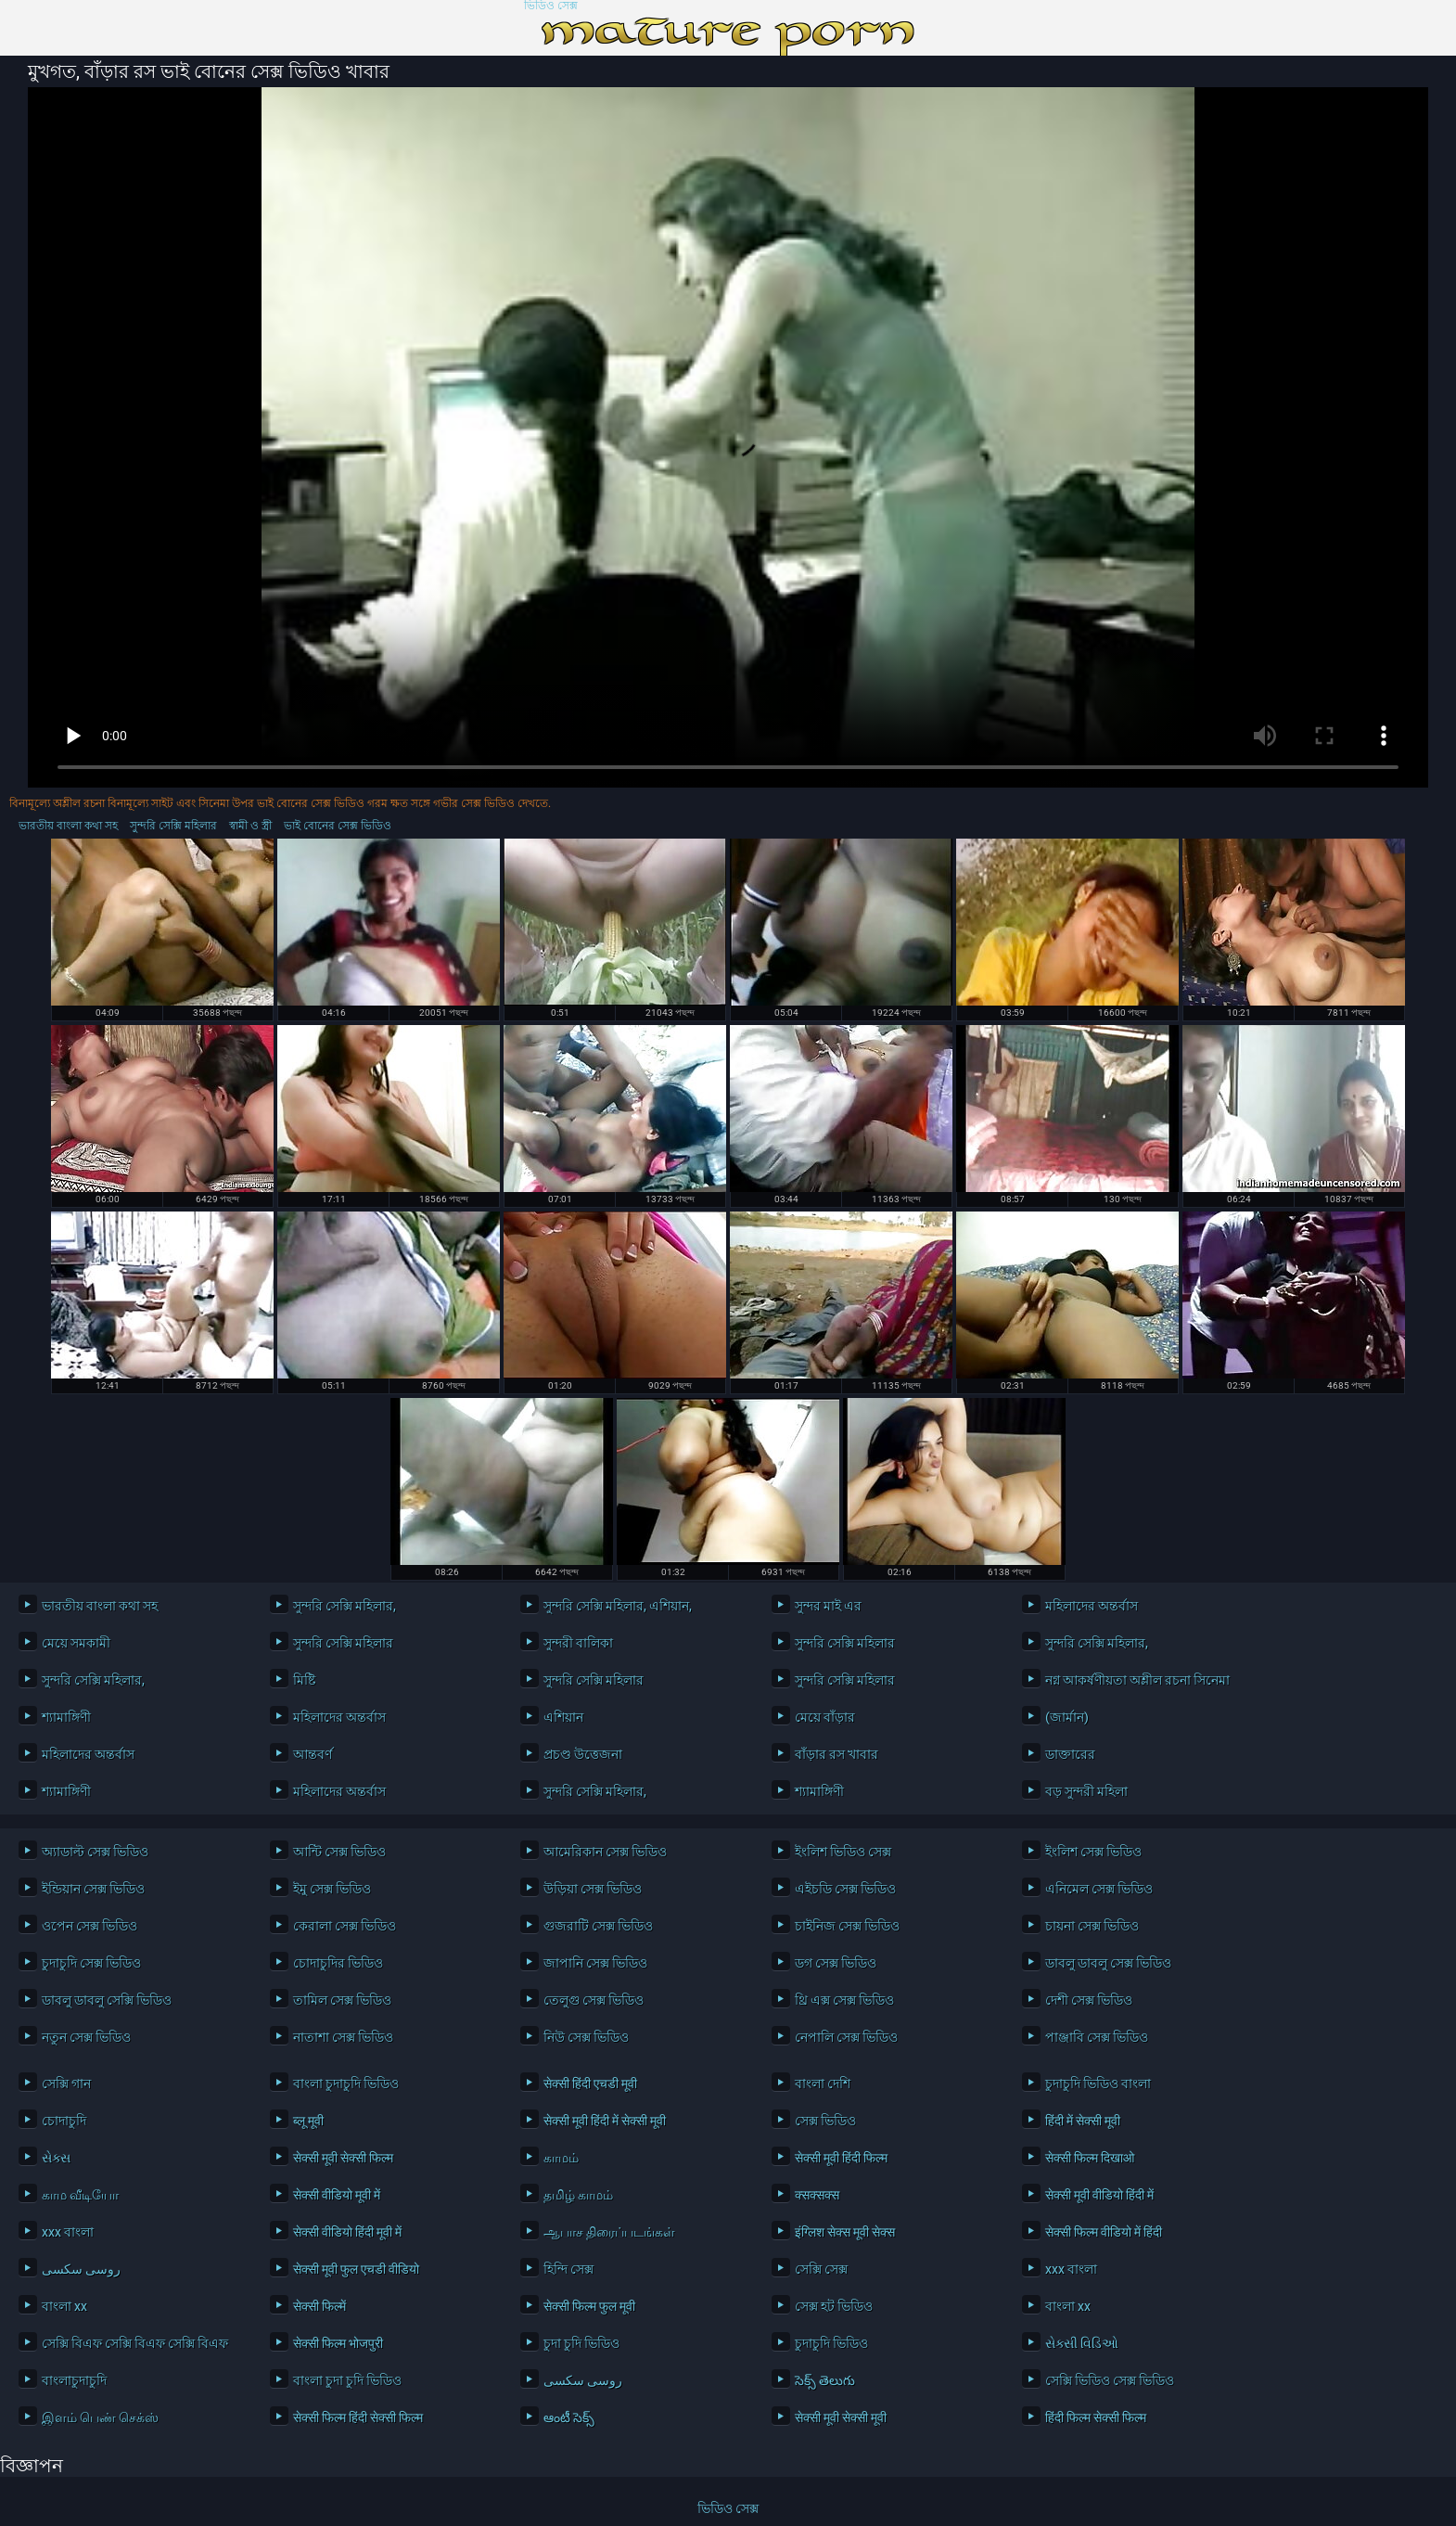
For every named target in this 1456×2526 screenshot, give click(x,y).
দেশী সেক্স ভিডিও (1088, 2000)
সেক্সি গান (66, 2083)
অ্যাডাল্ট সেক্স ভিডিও (95, 1851)
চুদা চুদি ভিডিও (581, 2343)
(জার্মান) (1067, 1717)
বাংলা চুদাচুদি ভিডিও (346, 2083)
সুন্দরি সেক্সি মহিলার (173, 825)
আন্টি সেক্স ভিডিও (339, 1851)
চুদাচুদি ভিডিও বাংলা (1098, 2083)
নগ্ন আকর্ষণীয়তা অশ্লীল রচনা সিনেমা (1137, 1680)
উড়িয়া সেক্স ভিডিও (592, 1888)
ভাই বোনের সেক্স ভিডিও (337, 825)
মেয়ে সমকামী (76, 1642)
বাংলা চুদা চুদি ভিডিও (347, 2380)
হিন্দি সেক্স (568, 2269)
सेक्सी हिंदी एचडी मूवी (590, 2083)
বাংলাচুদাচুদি (74, 2380)
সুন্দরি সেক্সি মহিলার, (344, 1605)
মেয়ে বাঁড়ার (825, 1717)
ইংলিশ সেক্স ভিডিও (1093, 1851)
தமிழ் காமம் (578, 2194)
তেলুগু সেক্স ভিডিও (593, 2000)
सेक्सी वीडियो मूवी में (336, 2194)
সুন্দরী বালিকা (578, 1642)
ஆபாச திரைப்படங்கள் (609, 2232)
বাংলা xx (64, 2306)
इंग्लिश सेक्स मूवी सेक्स (845, 2232)
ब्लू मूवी (308, 2120)
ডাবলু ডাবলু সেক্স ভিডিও (1108, 1962)
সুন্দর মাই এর (828, 1605)
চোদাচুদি (64, 2120)
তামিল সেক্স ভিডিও (342, 2000)
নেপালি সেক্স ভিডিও (846, 2037)
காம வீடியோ (80, 2194)
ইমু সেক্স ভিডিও (332, 1888)
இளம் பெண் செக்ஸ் (100, 2417)
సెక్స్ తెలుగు (825, 2380)
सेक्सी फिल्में (319, 2306)
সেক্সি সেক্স (821, 2269)
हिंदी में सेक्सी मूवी (1082, 2120)
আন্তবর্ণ (312, 1754)
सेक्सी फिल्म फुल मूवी (589, 2306)
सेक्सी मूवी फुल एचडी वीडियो (356, 2269)
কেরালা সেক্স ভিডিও (344, 1925)
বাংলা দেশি (822, 2083)
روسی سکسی (81, 2269)
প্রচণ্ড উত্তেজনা (582, 1754)
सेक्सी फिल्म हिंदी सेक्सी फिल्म (358, 2417)
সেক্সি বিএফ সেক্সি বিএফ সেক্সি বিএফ (135, 2343)
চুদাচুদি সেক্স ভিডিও (91, 1962)
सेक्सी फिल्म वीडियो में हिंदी (1103, 2232)
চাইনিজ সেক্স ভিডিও (847, 1925)
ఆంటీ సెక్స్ (568, 2417)
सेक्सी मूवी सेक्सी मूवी (841, 2417)
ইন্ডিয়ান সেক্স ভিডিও (93, 1888)
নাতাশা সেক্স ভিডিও (343, 2037)
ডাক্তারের (1070, 1754)
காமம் (561, 2157)
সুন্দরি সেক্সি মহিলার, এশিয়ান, (617, 1605)
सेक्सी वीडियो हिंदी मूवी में (347, 2232)
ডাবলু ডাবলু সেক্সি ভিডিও (107, 2000)
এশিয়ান (563, 1717)
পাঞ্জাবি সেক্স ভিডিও (1096, 2037)
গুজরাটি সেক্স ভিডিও (598, 1925)
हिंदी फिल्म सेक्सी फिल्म (1095, 2417)
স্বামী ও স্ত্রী (250, 825)
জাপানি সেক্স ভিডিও (595, 1962)
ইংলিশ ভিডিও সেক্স (843, 1851)
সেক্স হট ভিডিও (834, 2306)
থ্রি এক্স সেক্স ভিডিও (844, 2000)
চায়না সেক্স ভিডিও (1092, 1925)
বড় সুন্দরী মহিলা (1086, 1791)
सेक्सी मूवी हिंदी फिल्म (841, 2157)
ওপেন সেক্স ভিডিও (89, 1925)
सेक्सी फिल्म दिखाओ (1089, 2157)
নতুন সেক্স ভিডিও (86, 2037)
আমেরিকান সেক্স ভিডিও (605, 1851)
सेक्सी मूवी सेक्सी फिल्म (343, 2157)
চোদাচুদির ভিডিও (338, 1962)
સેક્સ (56, 2157)
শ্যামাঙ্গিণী (66, 1717)
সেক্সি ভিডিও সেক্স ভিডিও (1109, 2380)
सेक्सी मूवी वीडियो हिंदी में (1099, 2194)
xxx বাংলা (68, 2232)
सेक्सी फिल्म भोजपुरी (338, 2343)
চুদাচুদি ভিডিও (831, 2343)
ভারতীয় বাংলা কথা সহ (68, 825)
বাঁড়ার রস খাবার (836, 1754)
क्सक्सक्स (817, 2194)
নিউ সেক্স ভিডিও (586, 2037)
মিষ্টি (304, 1680)
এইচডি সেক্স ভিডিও (845, 1888)
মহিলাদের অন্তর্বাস (1091, 1605)
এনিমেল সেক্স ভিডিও (1099, 1888)
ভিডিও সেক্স (551, 6)
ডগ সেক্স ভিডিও (835, 1962)
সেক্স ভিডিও (825, 2120)
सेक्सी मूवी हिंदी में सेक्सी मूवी (604, 2120)
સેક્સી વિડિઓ (1081, 2343)
